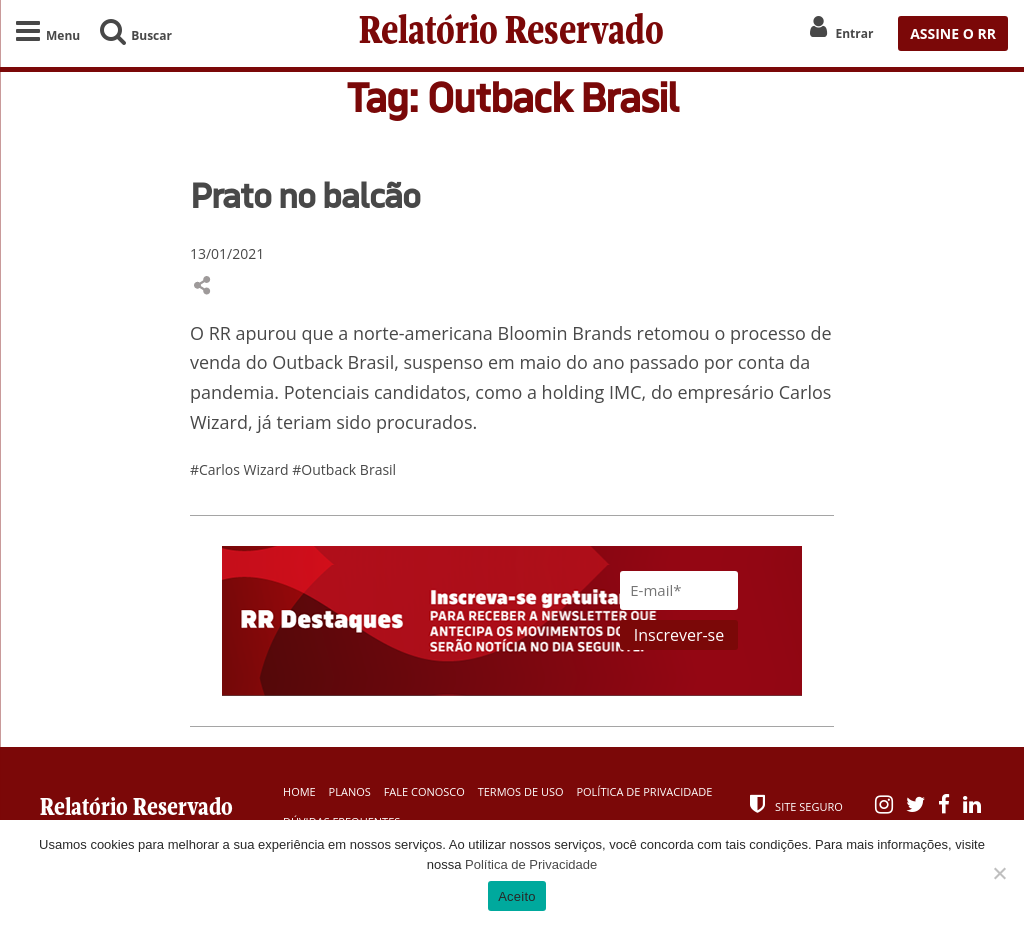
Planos (350, 791)
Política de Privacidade (644, 791)
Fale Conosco (424, 791)
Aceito (517, 896)
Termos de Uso (521, 791)
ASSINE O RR (953, 33)
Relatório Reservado (511, 33)
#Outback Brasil (344, 469)
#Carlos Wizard (241, 469)
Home (299, 791)
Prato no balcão (305, 195)
